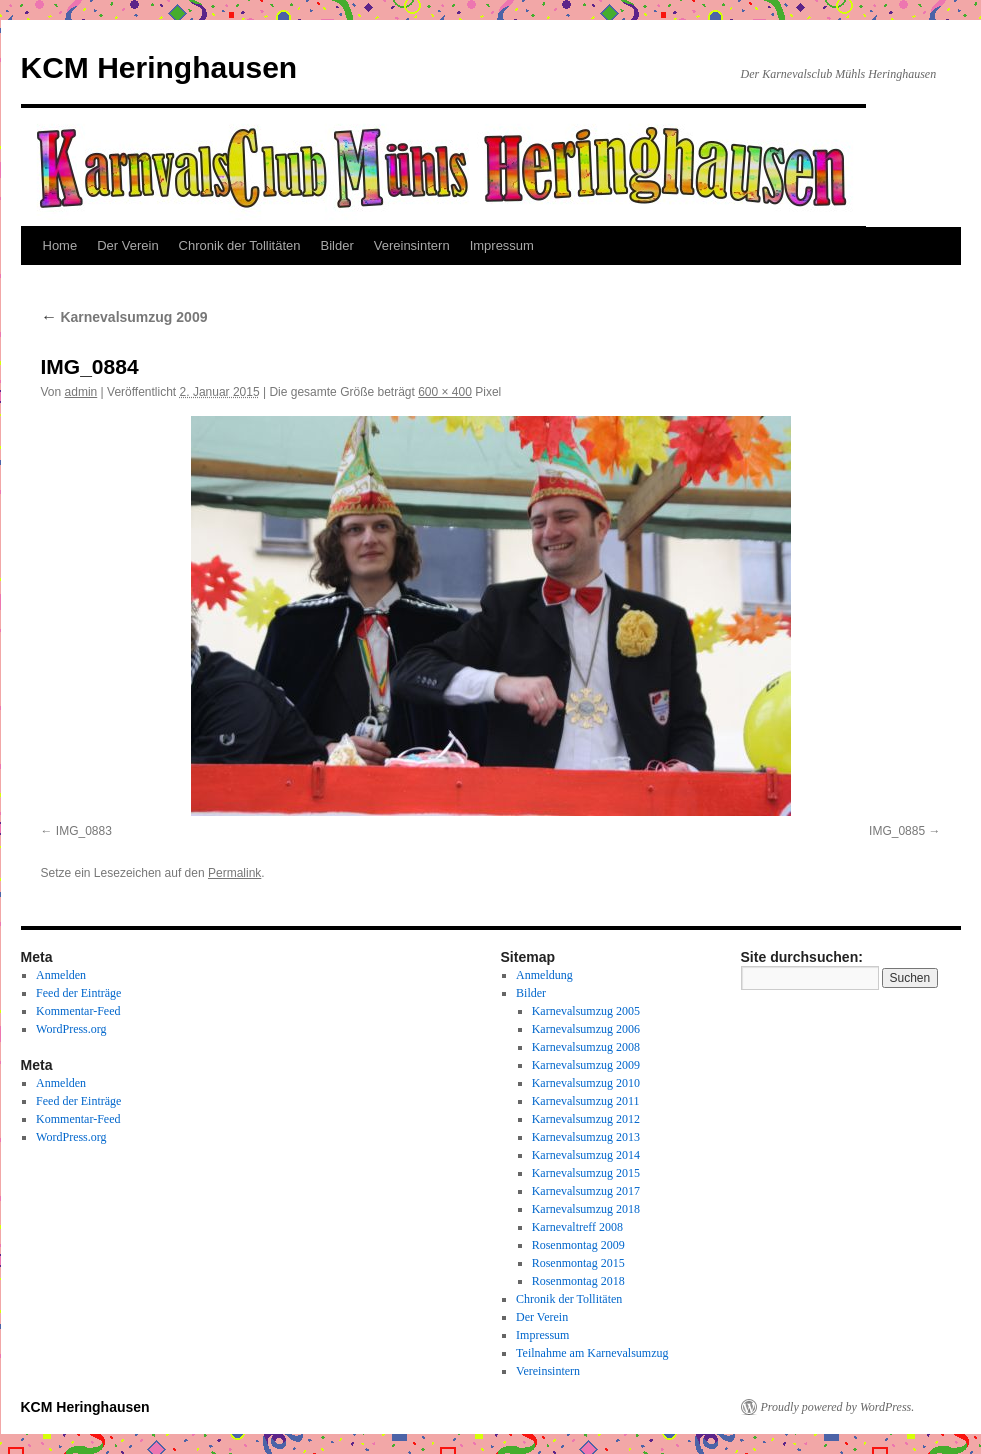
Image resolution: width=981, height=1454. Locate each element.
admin (81, 392)
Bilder (337, 245)
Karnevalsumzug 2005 (586, 1011)
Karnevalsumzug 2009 (124, 317)
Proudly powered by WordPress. (838, 1407)
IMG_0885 (897, 831)
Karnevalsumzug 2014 (586, 1155)
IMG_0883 (84, 831)
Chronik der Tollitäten (240, 245)
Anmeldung (544, 975)
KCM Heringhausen (159, 67)
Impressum (502, 245)
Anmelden (61, 975)
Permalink (234, 873)
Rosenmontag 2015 (578, 1263)
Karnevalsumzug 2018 (586, 1209)
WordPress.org (71, 1029)
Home (60, 245)
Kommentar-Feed (78, 1011)
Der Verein (127, 245)
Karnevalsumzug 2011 (586, 1101)
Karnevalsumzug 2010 (586, 1083)
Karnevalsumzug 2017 (586, 1191)
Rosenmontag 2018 (578, 1281)
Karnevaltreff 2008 (577, 1227)
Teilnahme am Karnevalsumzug (592, 1353)
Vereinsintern (412, 245)
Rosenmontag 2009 (578, 1245)
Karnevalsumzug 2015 (586, 1173)
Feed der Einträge (78, 993)
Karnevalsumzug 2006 (586, 1029)
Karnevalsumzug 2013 (586, 1137)
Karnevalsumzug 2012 (586, 1119)
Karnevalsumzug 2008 (586, 1047)
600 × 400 (445, 392)
